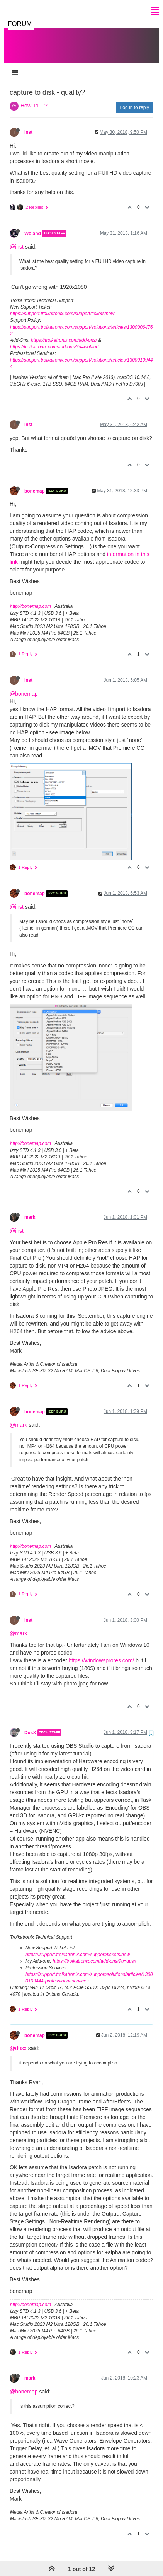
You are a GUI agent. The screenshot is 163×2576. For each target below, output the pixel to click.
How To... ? (34, 98)
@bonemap (24, 686)
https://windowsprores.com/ (101, 1653)
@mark (18, 1417)
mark (29, 1209)
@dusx (18, 2040)
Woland (32, 226)
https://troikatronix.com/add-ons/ (64, 332)
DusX (30, 1725)
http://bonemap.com (30, 598)
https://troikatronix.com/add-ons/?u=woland (54, 339)
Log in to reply (134, 99)
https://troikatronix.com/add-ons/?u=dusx (94, 1953)
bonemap (34, 483)
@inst (17, 239)
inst (28, 124)
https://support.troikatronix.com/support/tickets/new (62, 306)
